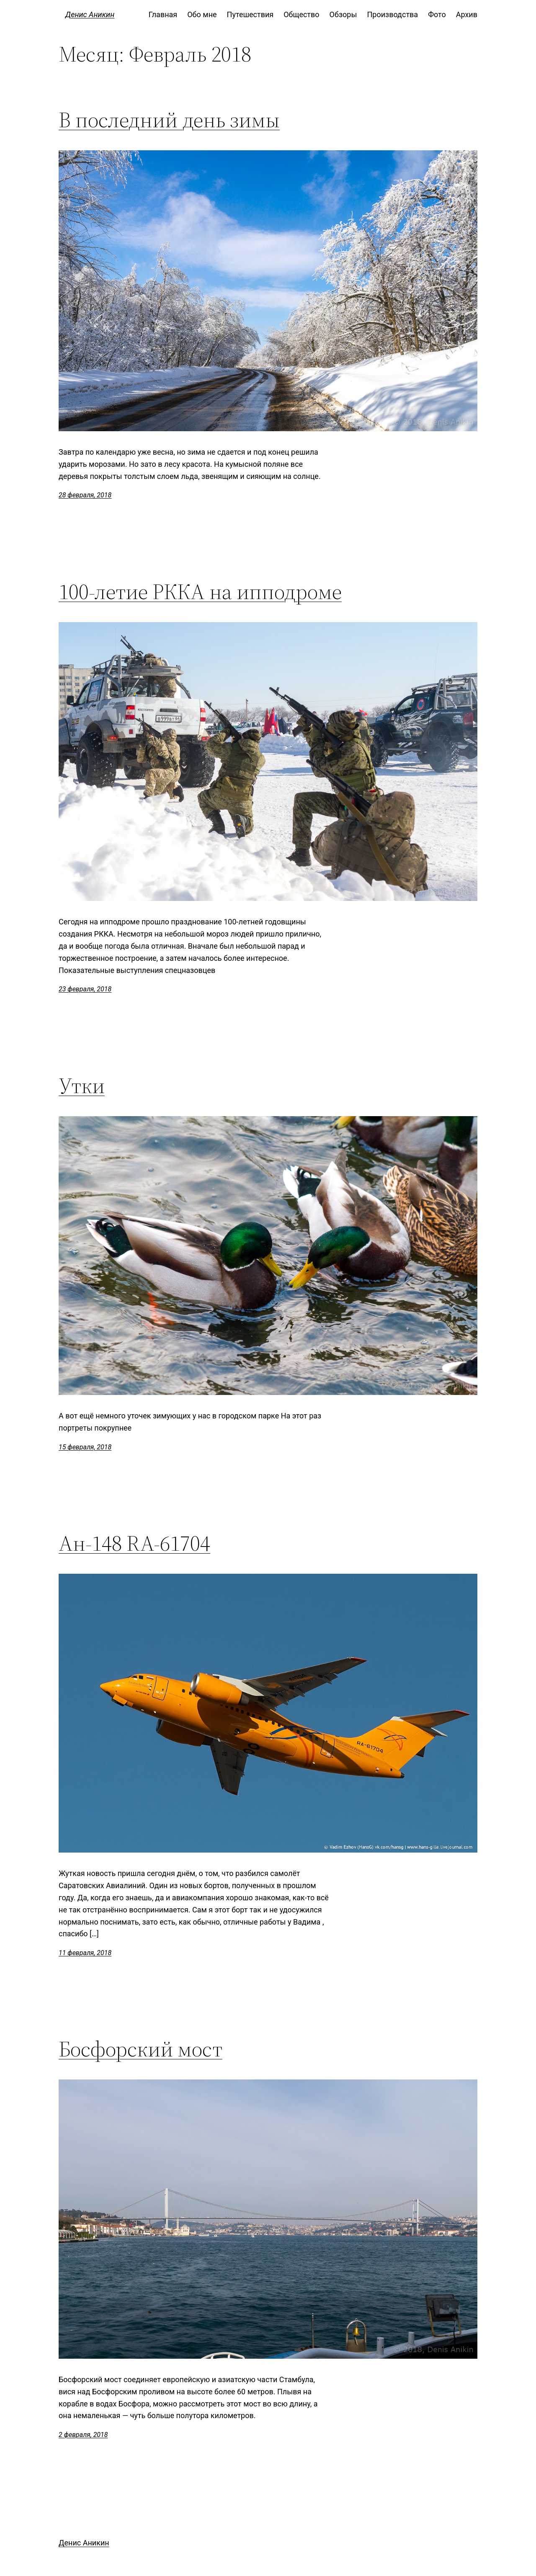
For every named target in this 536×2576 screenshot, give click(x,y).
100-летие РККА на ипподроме (200, 591)
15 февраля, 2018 (85, 1447)
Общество (301, 14)
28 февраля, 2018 (85, 495)
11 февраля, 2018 (85, 1953)
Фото (437, 14)
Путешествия (250, 14)
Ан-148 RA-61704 (134, 1543)
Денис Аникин (89, 14)
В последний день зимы (169, 119)
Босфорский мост (140, 2048)
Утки (82, 1085)
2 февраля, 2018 (83, 2435)
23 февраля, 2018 (85, 989)
